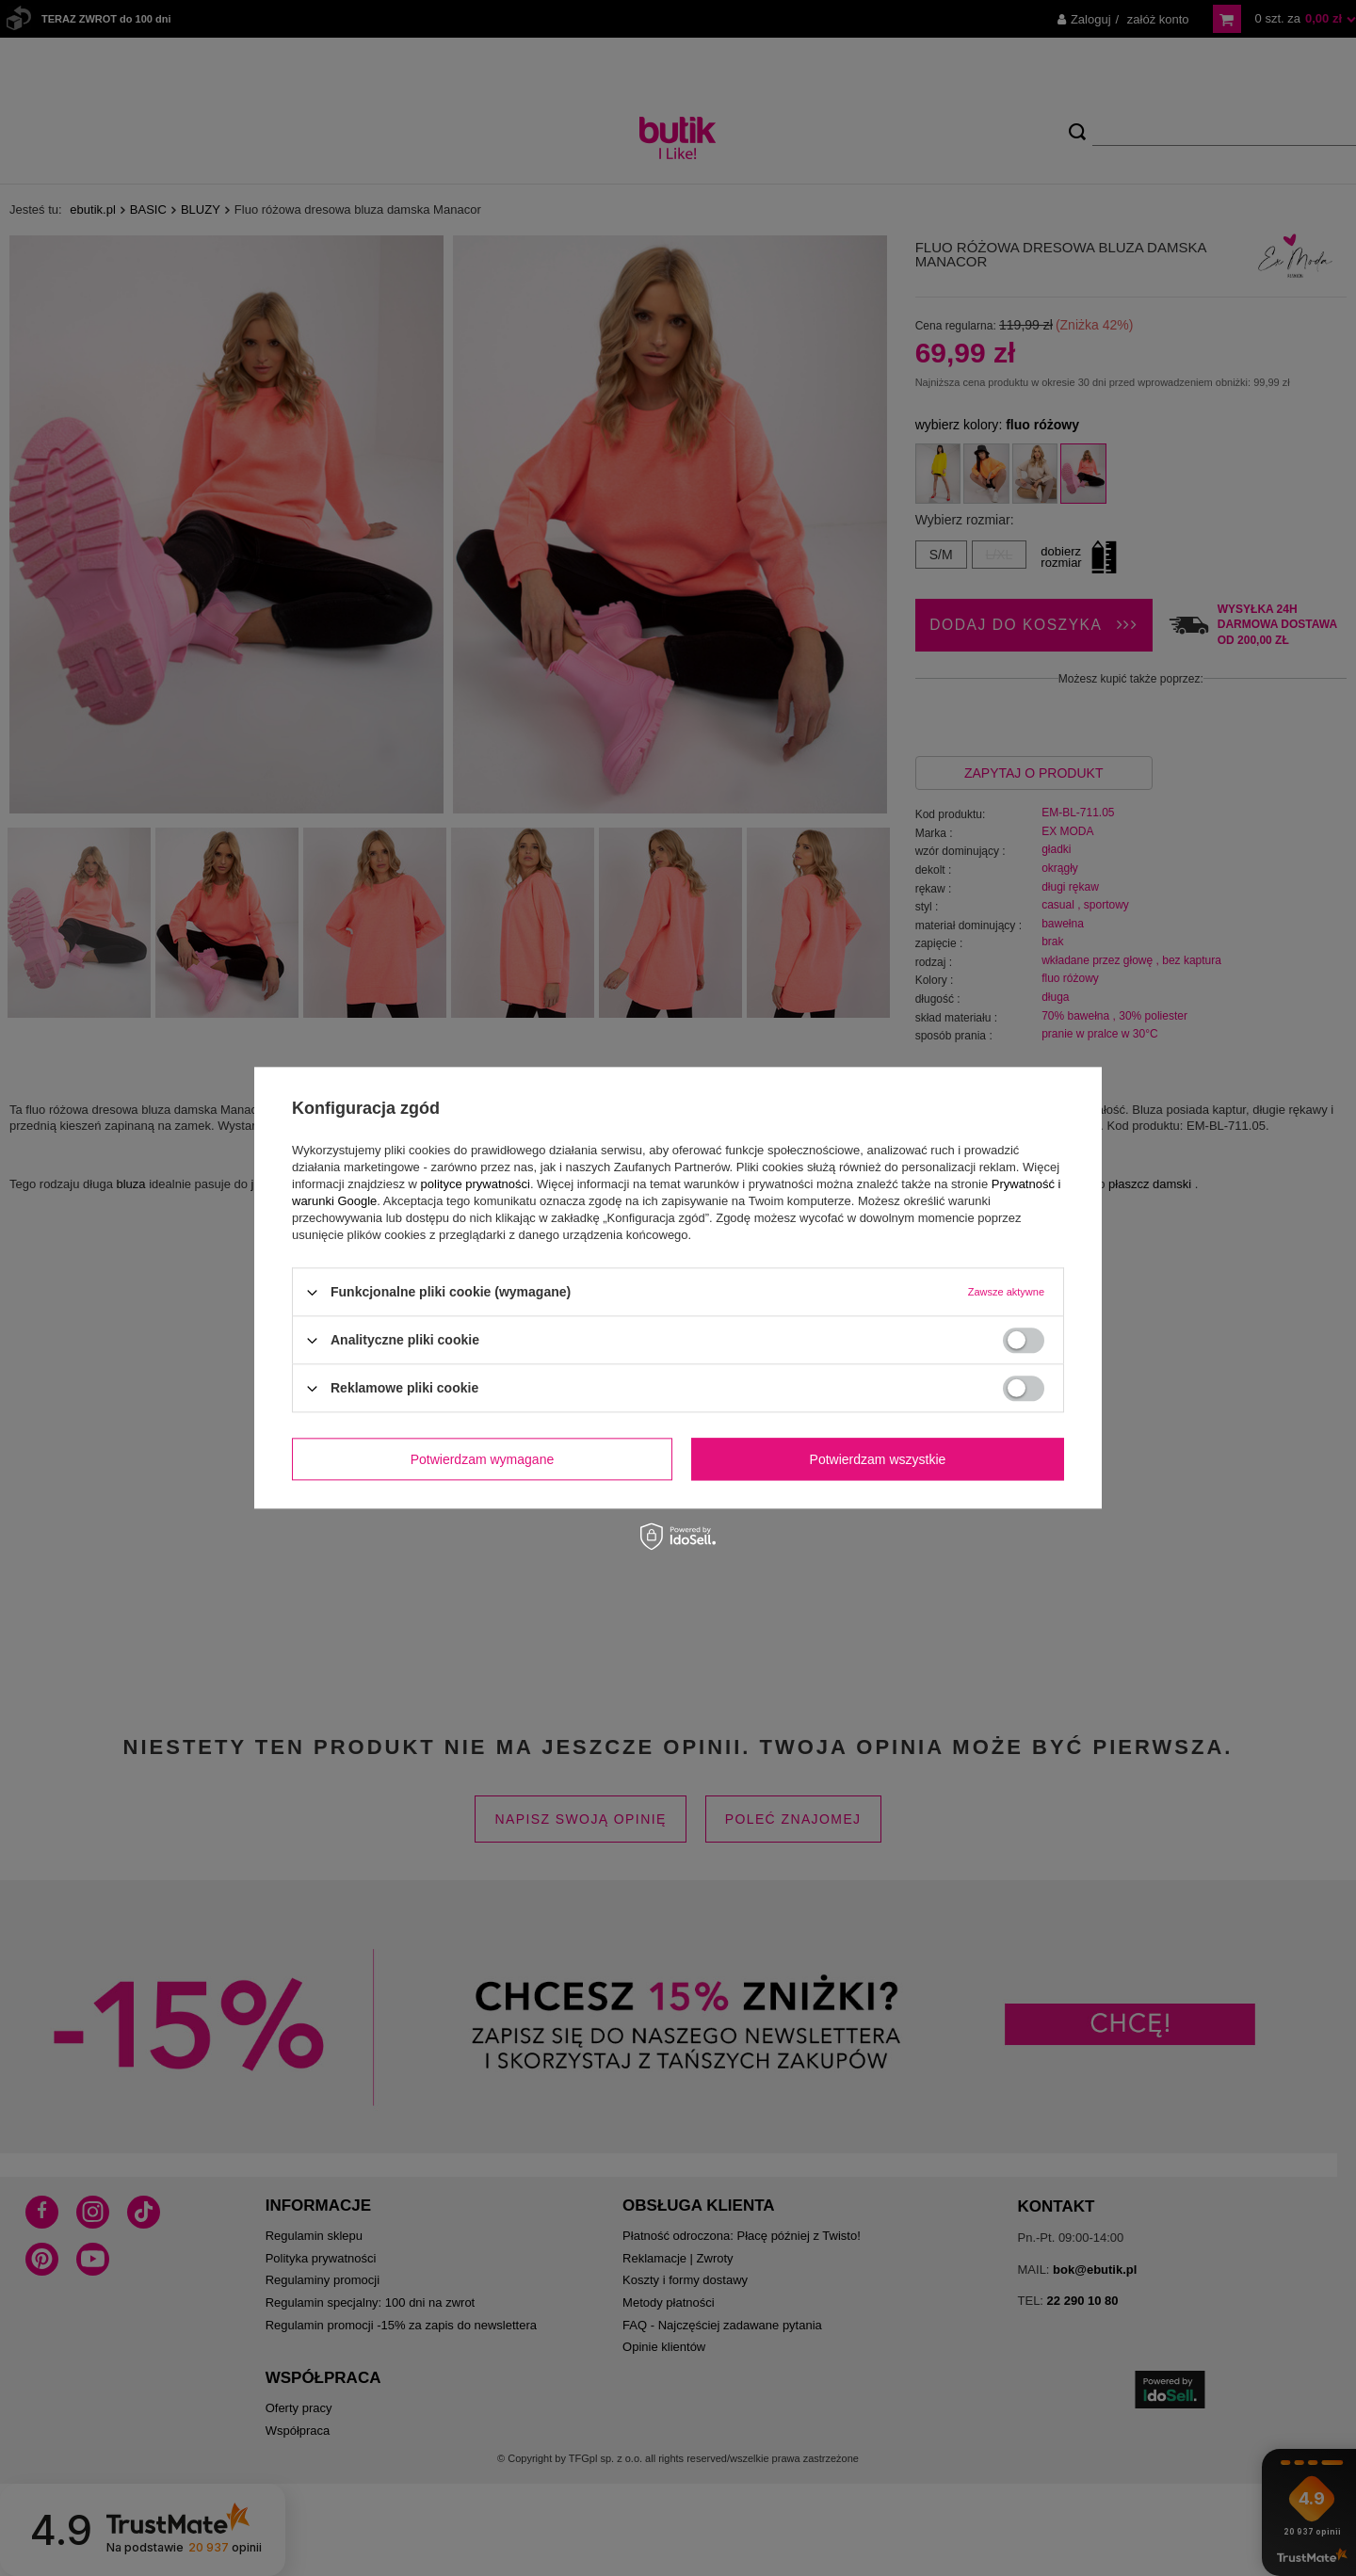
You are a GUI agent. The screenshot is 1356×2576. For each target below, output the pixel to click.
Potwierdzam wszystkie (878, 1459)
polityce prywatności (475, 1184)
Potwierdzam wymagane (483, 1459)
